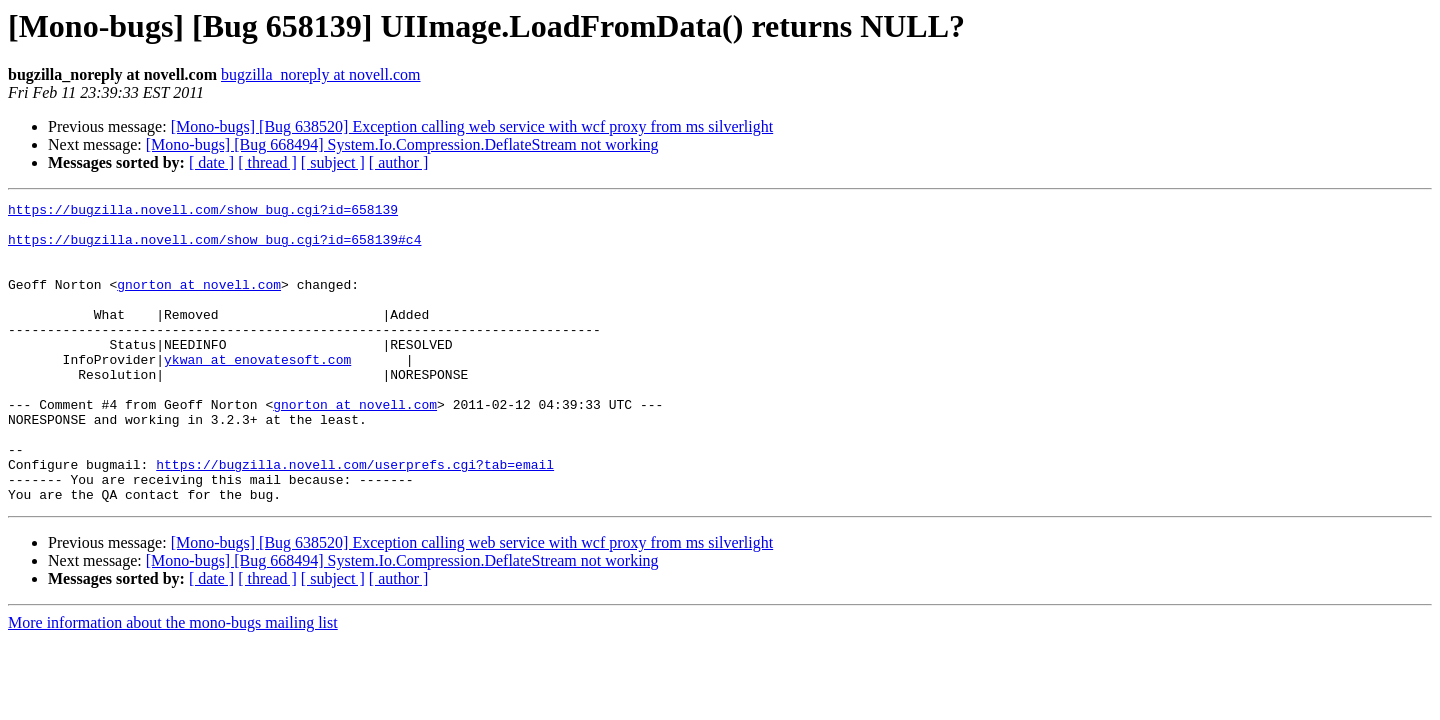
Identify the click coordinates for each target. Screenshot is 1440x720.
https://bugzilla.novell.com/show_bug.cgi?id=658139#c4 (214, 248)
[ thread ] (267, 162)
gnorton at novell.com (199, 302)
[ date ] (211, 162)
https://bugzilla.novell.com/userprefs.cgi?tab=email (355, 518)
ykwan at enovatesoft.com (257, 392)
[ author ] (399, 162)
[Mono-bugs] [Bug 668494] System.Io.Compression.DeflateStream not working (402, 144)
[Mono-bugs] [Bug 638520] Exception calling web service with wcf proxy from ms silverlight (472, 126)
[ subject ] (333, 162)
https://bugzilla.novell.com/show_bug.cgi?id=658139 (203, 212)
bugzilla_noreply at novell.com (321, 74)
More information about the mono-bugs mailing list (173, 682)
